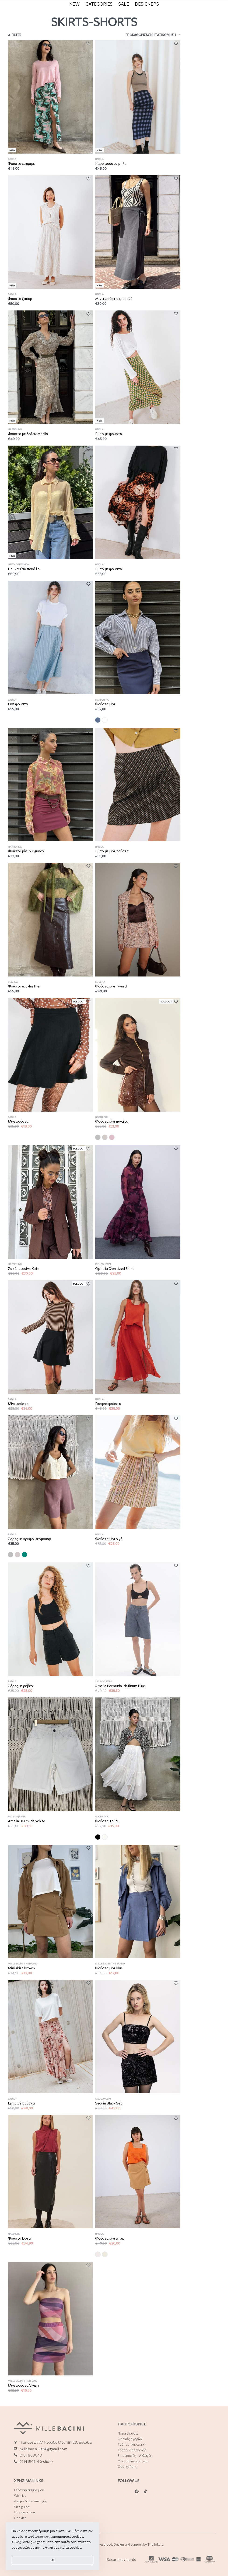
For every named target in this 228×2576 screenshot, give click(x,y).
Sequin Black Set (108, 2103)
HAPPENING (15, 429)
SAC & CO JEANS (103, 1681)
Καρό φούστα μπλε (110, 163)
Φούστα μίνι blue (109, 1968)
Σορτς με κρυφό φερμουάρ (29, 1539)
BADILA (12, 159)
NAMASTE (14, 2234)
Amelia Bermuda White (26, 1821)
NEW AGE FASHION (18, 564)
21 (21, 2461)
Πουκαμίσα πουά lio (24, 569)
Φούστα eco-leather (24, 986)
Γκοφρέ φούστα (108, 1403)
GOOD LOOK (102, 1117)
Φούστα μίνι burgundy (26, 851)
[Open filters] (14, 35)
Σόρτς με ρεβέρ (20, 1686)
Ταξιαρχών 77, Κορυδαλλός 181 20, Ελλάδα (56, 2442)
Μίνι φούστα (18, 1121)
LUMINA (13, 982)
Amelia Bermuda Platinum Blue (120, 1686)
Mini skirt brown (21, 1968)
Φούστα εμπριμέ (21, 163)
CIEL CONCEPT (103, 1264)
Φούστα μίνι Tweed (111, 986)
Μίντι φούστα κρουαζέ (113, 298)
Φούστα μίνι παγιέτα (111, 1121)
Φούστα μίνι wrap (109, 2238)
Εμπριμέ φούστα (108, 434)
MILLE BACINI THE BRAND (22, 1963)
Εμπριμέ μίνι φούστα (112, 851)
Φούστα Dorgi (19, 2238)
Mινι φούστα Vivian (23, 2385)
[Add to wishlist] (89, 43)
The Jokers (155, 2544)
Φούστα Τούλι (106, 1821)
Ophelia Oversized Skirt (114, 1268)
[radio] (97, 720)
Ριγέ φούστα (18, 704)
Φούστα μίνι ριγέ (108, 1539)
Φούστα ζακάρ (20, 298)
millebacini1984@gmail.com (43, 2448)
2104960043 (31, 2455)
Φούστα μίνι (105, 704)
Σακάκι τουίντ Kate (23, 1268)
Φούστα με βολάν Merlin (28, 434)
